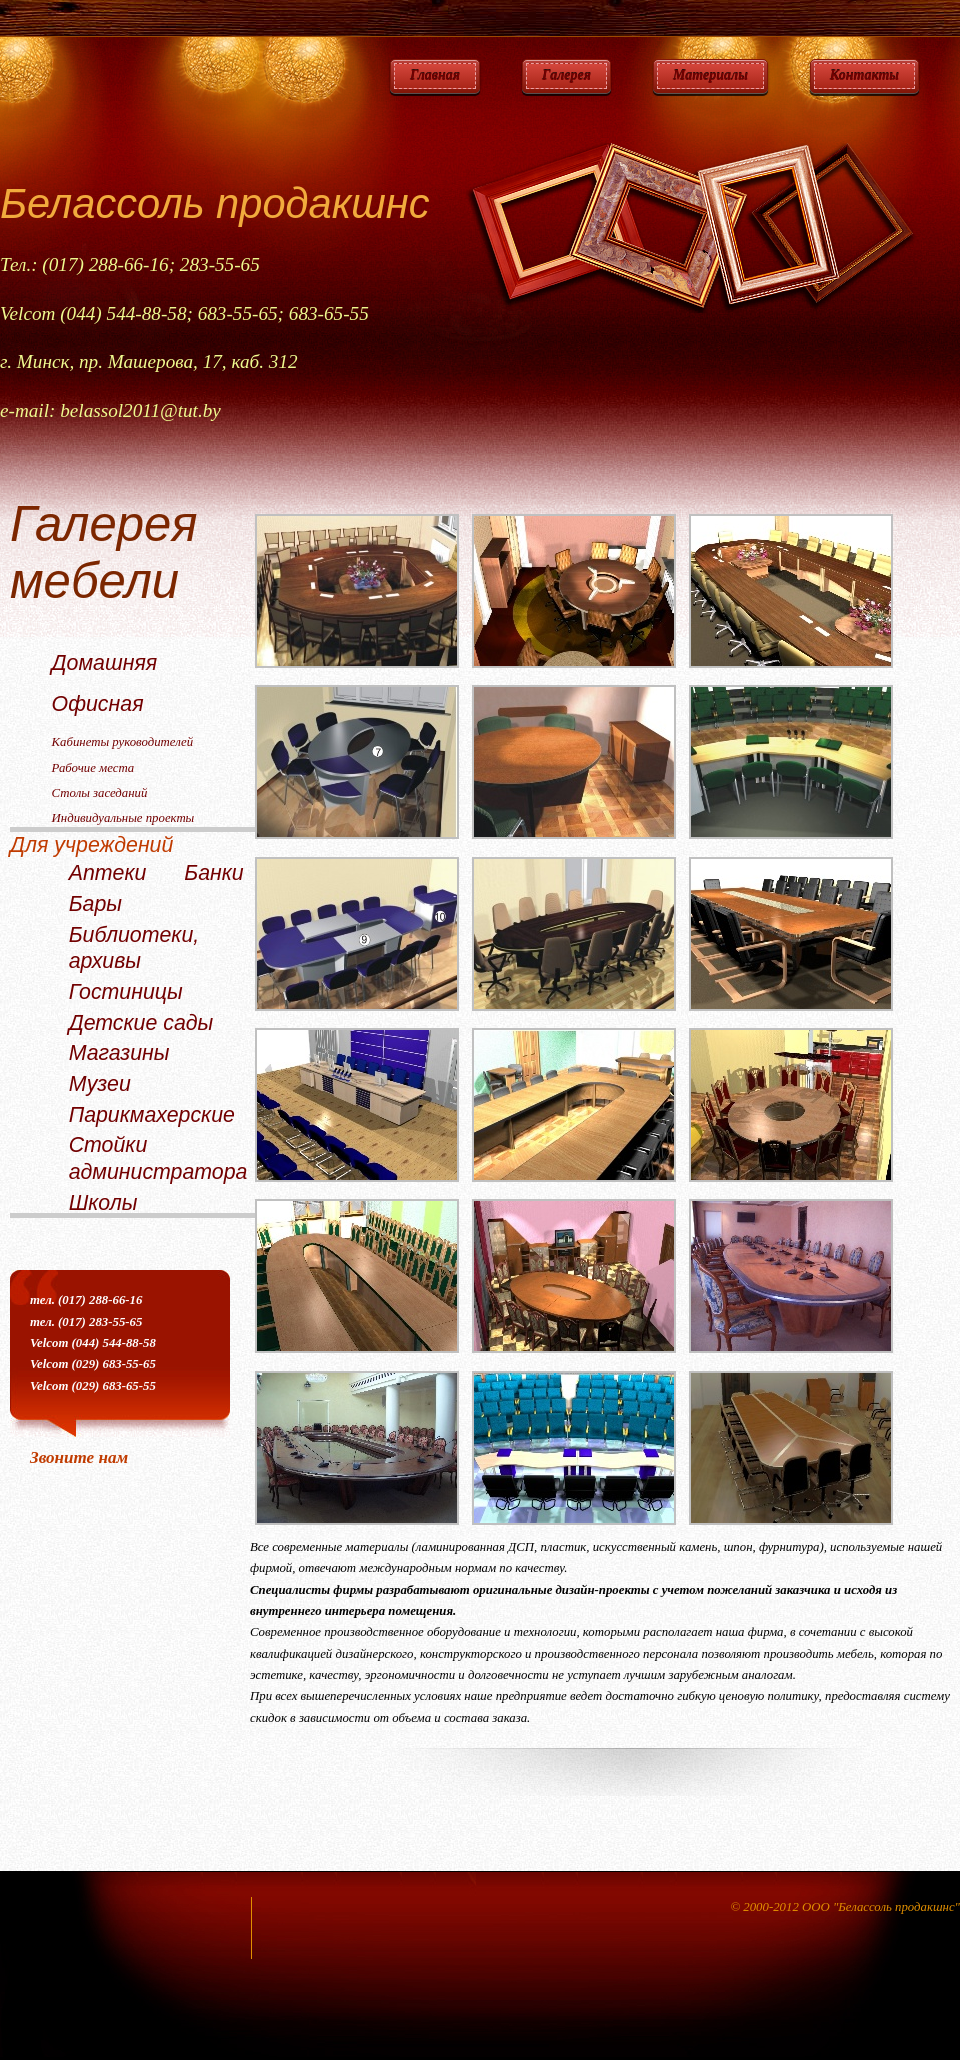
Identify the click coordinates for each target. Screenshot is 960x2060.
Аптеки (108, 873)
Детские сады (141, 1023)
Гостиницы (126, 992)
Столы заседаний (100, 793)
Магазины (119, 1053)
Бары (95, 904)
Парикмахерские (152, 1115)
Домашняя (105, 663)
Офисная (98, 704)
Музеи (100, 1084)
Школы (103, 1203)
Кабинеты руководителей (123, 742)
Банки (213, 873)
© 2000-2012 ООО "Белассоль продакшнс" (845, 1907)
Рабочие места (93, 768)
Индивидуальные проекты (123, 818)
